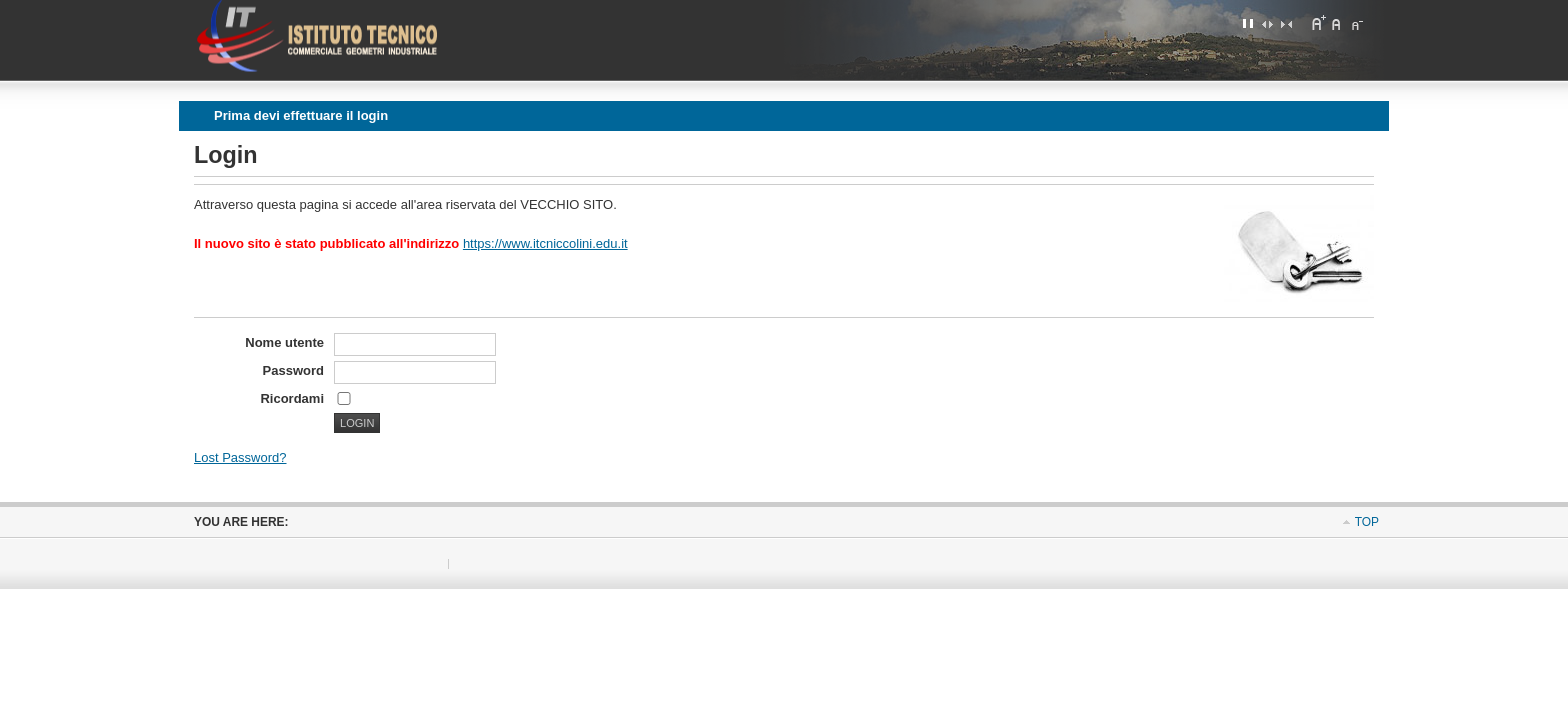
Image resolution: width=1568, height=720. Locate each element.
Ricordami (292, 398)
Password (293, 370)
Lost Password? (240, 457)
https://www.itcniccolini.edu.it (545, 243)
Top (1367, 522)
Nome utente (284, 342)
